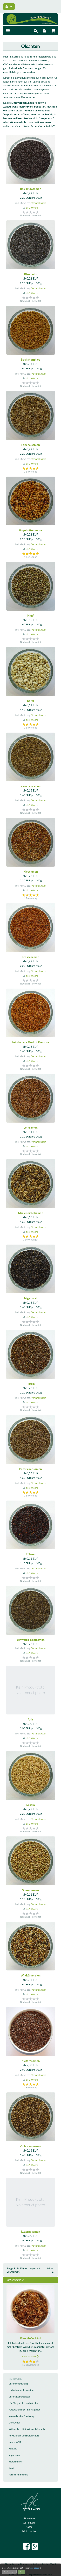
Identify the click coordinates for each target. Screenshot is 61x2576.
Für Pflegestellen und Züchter (23, 2403)
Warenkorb (29, 2522)
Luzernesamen (30, 2231)
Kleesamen (30, 871)
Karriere (13, 2468)
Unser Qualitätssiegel (19, 2396)
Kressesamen (30, 957)
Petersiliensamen (30, 1469)
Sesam (30, 1805)
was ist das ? (35, 2568)
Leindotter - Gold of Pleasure (30, 1042)
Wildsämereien (31, 1975)
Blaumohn (30, 274)
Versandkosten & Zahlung (21, 2416)
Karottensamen (30, 786)
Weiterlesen (30, 2356)
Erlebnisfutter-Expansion (21, 2390)
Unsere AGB (15, 2442)
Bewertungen (15, 2279)
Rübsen (30, 1554)
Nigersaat (30, 1298)
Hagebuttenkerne (30, 530)
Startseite (29, 2518)
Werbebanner (15, 2461)
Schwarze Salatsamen (31, 1639)
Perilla (31, 1383)
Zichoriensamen (30, 2146)
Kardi (30, 701)
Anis (31, 1719)
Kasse (29, 2526)
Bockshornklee (30, 359)
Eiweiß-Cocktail (30, 2338)
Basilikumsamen (30, 189)
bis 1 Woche (32, 207)
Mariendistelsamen (30, 1213)
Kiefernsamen (30, 2061)
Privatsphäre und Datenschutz (24, 2435)
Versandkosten (38, 203)
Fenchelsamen (30, 445)
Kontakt (13, 2448)
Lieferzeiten (14, 2422)
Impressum (14, 2455)
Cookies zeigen (9, 2572)
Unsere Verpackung (18, 2383)
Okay (21, 2572)
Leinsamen (31, 1127)
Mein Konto (29, 2530)
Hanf (30, 615)
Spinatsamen (30, 1890)
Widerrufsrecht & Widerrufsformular (27, 2429)
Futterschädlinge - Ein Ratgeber (24, 2409)
